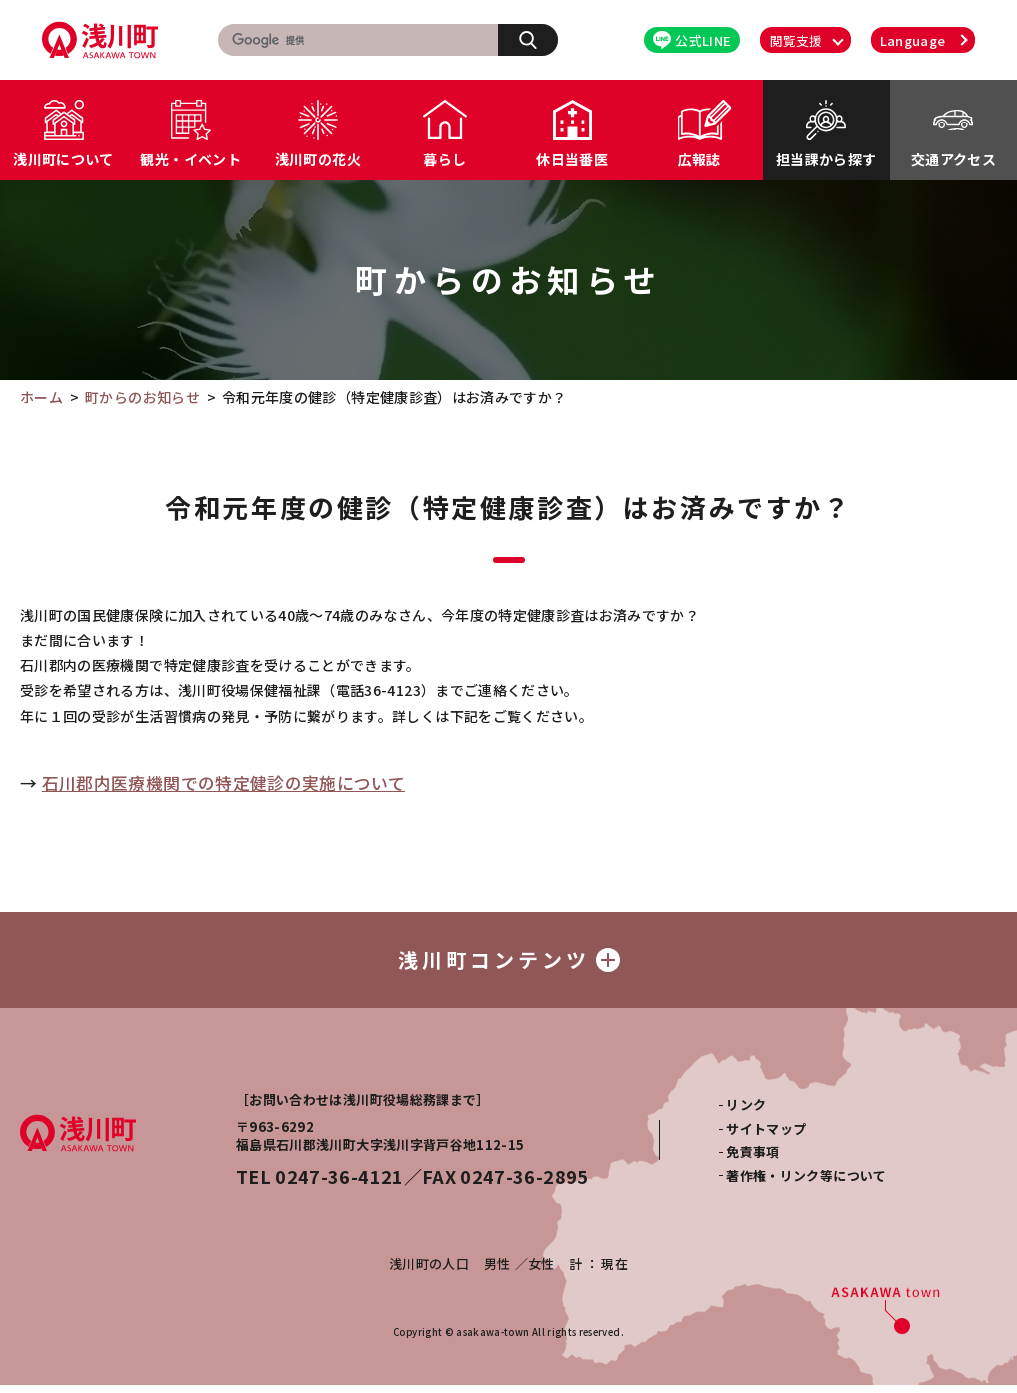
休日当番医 (572, 159)
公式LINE (692, 40)
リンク (746, 1112)
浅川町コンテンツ (509, 963)
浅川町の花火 (318, 159)
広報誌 (699, 159)
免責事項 (752, 1159)
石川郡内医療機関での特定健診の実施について (223, 783)
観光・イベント (190, 159)
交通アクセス (953, 159)
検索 (538, 39)
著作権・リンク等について (806, 1183)
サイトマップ (766, 1136)
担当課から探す (826, 159)
